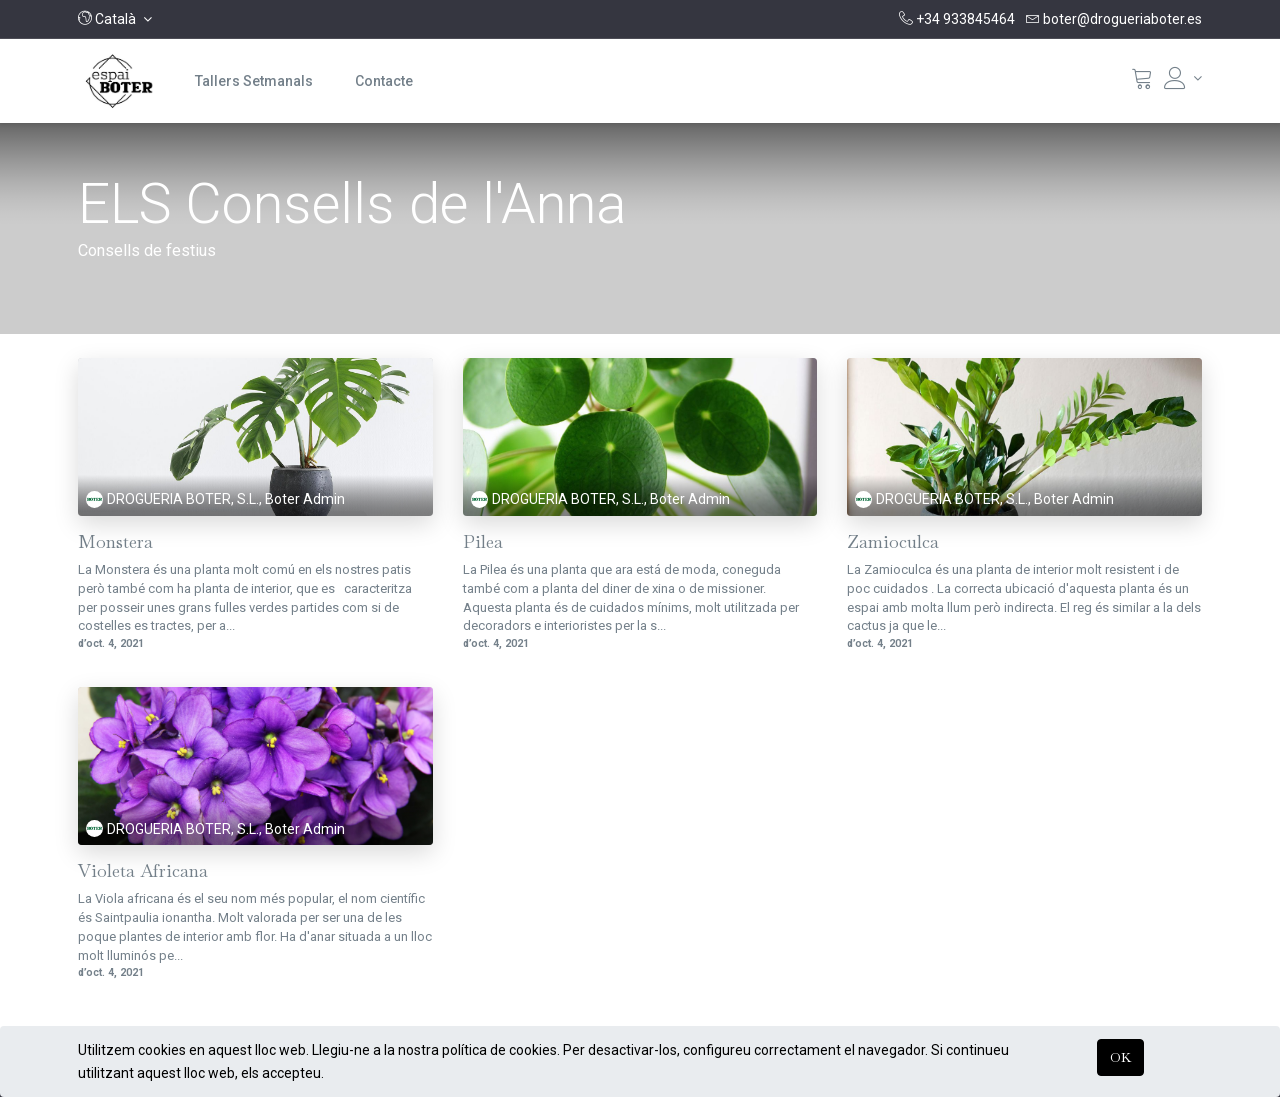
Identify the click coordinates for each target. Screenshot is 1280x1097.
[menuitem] (254, 81)
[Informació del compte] (1183, 78)
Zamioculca (893, 542)
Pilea (483, 542)
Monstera (115, 542)
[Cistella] (1142, 83)
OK (1120, 1057)
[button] (115, 19)
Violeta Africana (143, 871)
